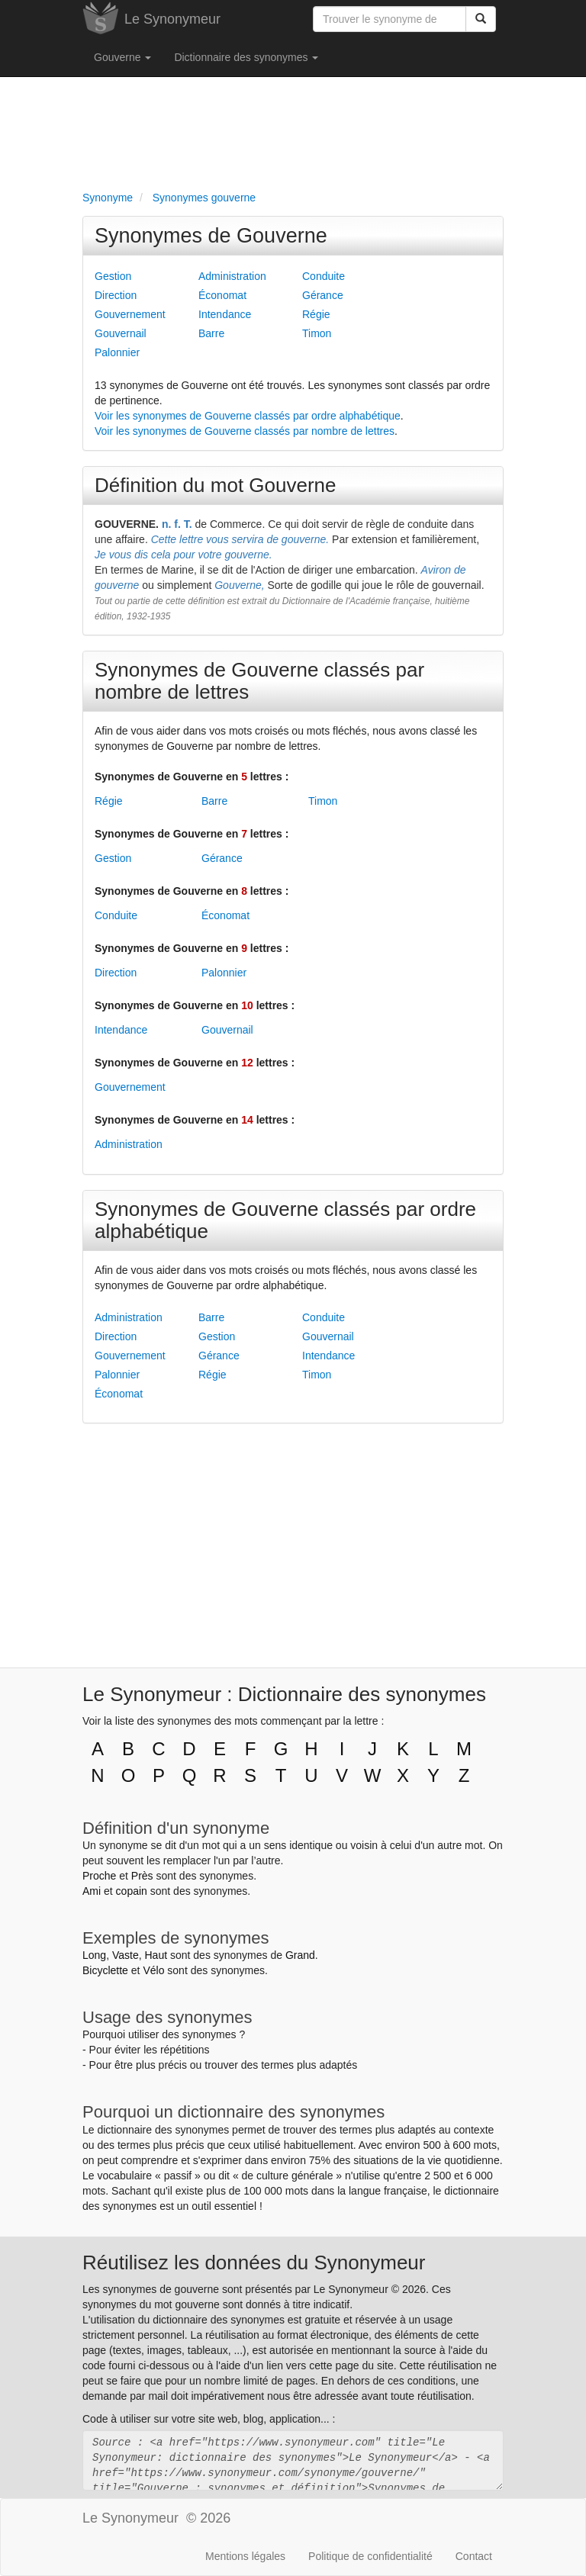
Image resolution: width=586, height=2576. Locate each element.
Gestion (113, 276)
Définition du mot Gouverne (215, 485)
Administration (232, 276)
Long (94, 1955)
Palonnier (117, 352)
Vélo (153, 1970)
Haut (155, 1955)
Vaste (125, 1955)
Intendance (224, 314)
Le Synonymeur (172, 19)
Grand (300, 1955)
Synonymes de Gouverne (211, 235)
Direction (116, 295)
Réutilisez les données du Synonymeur (253, 2262)
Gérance (322, 295)
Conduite (323, 276)
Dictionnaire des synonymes (246, 57)
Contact (474, 2556)
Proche (99, 1876)
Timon (316, 333)
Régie (316, 314)
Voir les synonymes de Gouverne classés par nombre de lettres (244, 431)
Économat (222, 295)
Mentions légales (245, 2556)
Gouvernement (130, 314)
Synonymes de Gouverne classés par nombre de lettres (259, 680)
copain (131, 1891)
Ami (91, 1891)
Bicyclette (105, 1970)
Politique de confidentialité (370, 2556)
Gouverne (122, 57)
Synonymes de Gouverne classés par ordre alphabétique (285, 1220)
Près (142, 1876)
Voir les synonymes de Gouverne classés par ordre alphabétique (248, 416)
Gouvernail (120, 333)
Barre (211, 333)
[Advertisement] (293, 130)
